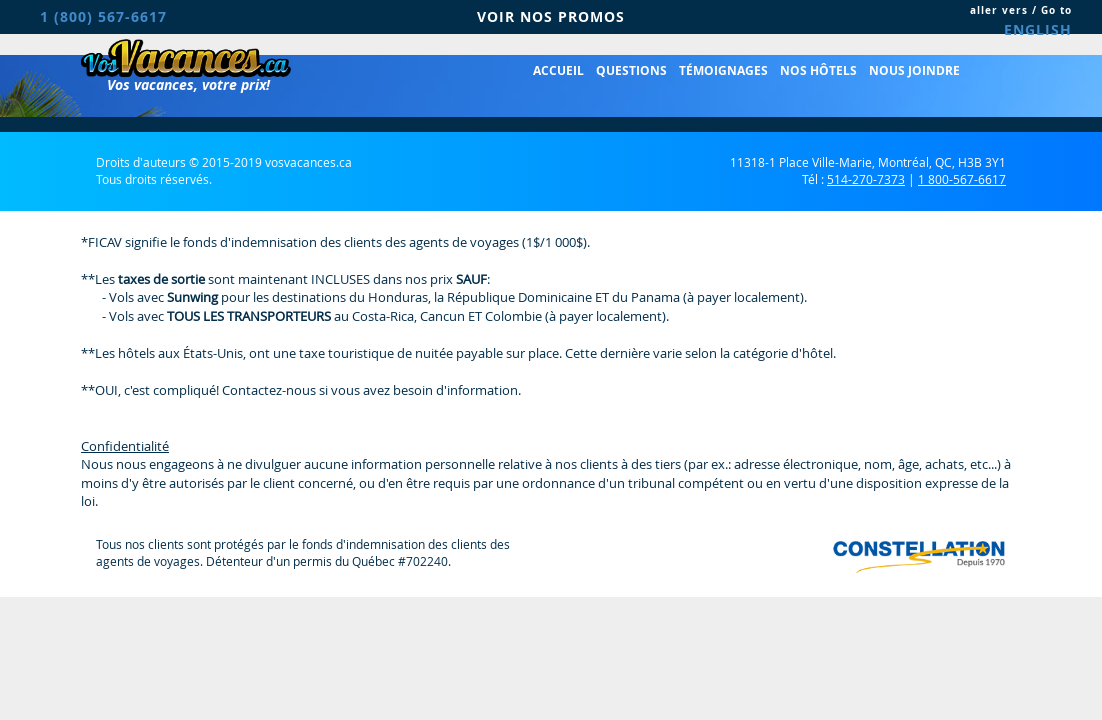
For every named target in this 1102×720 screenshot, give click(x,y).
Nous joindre (914, 70)
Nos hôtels (818, 70)
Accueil (558, 70)
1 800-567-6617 (962, 179)
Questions (631, 70)
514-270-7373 (866, 179)
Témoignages (723, 70)
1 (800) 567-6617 (103, 16)
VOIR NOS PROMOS (551, 16)
